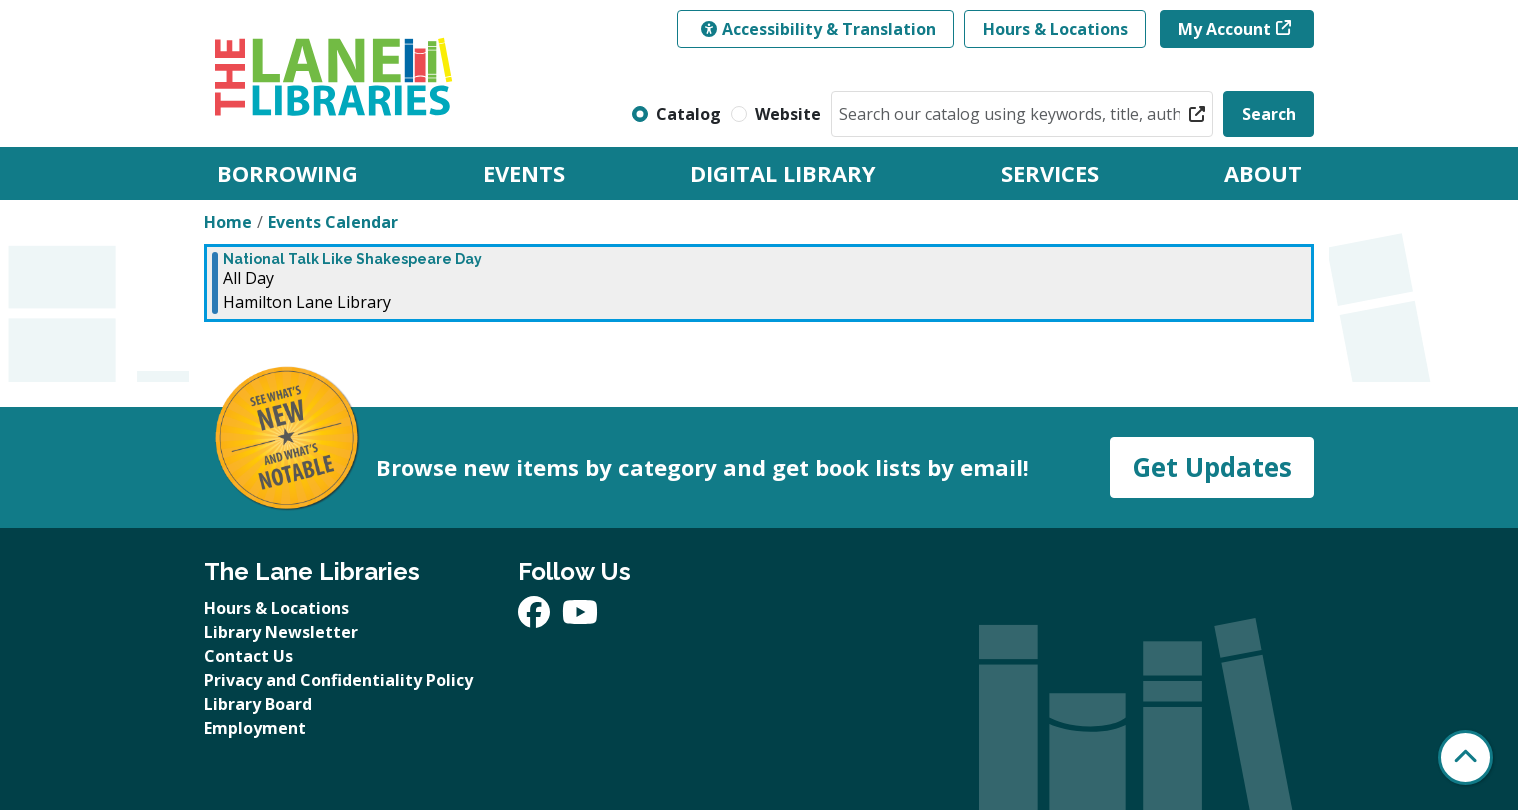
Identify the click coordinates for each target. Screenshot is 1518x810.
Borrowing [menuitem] (287, 173)
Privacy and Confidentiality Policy (338, 680)
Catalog (688, 114)
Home (228, 222)
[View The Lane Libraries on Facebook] (536, 618)
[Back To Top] (1465, 757)
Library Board (258, 704)
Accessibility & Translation (818, 29)
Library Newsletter (281, 632)
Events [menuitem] (524, 173)
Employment (255, 728)
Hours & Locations (1055, 29)
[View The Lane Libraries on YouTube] (580, 618)
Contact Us (248, 656)
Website (788, 114)
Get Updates (1212, 467)
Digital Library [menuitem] (783, 173)
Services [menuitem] (1050, 173)
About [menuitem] (1263, 173)
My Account (1224, 29)
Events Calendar (333, 222)
